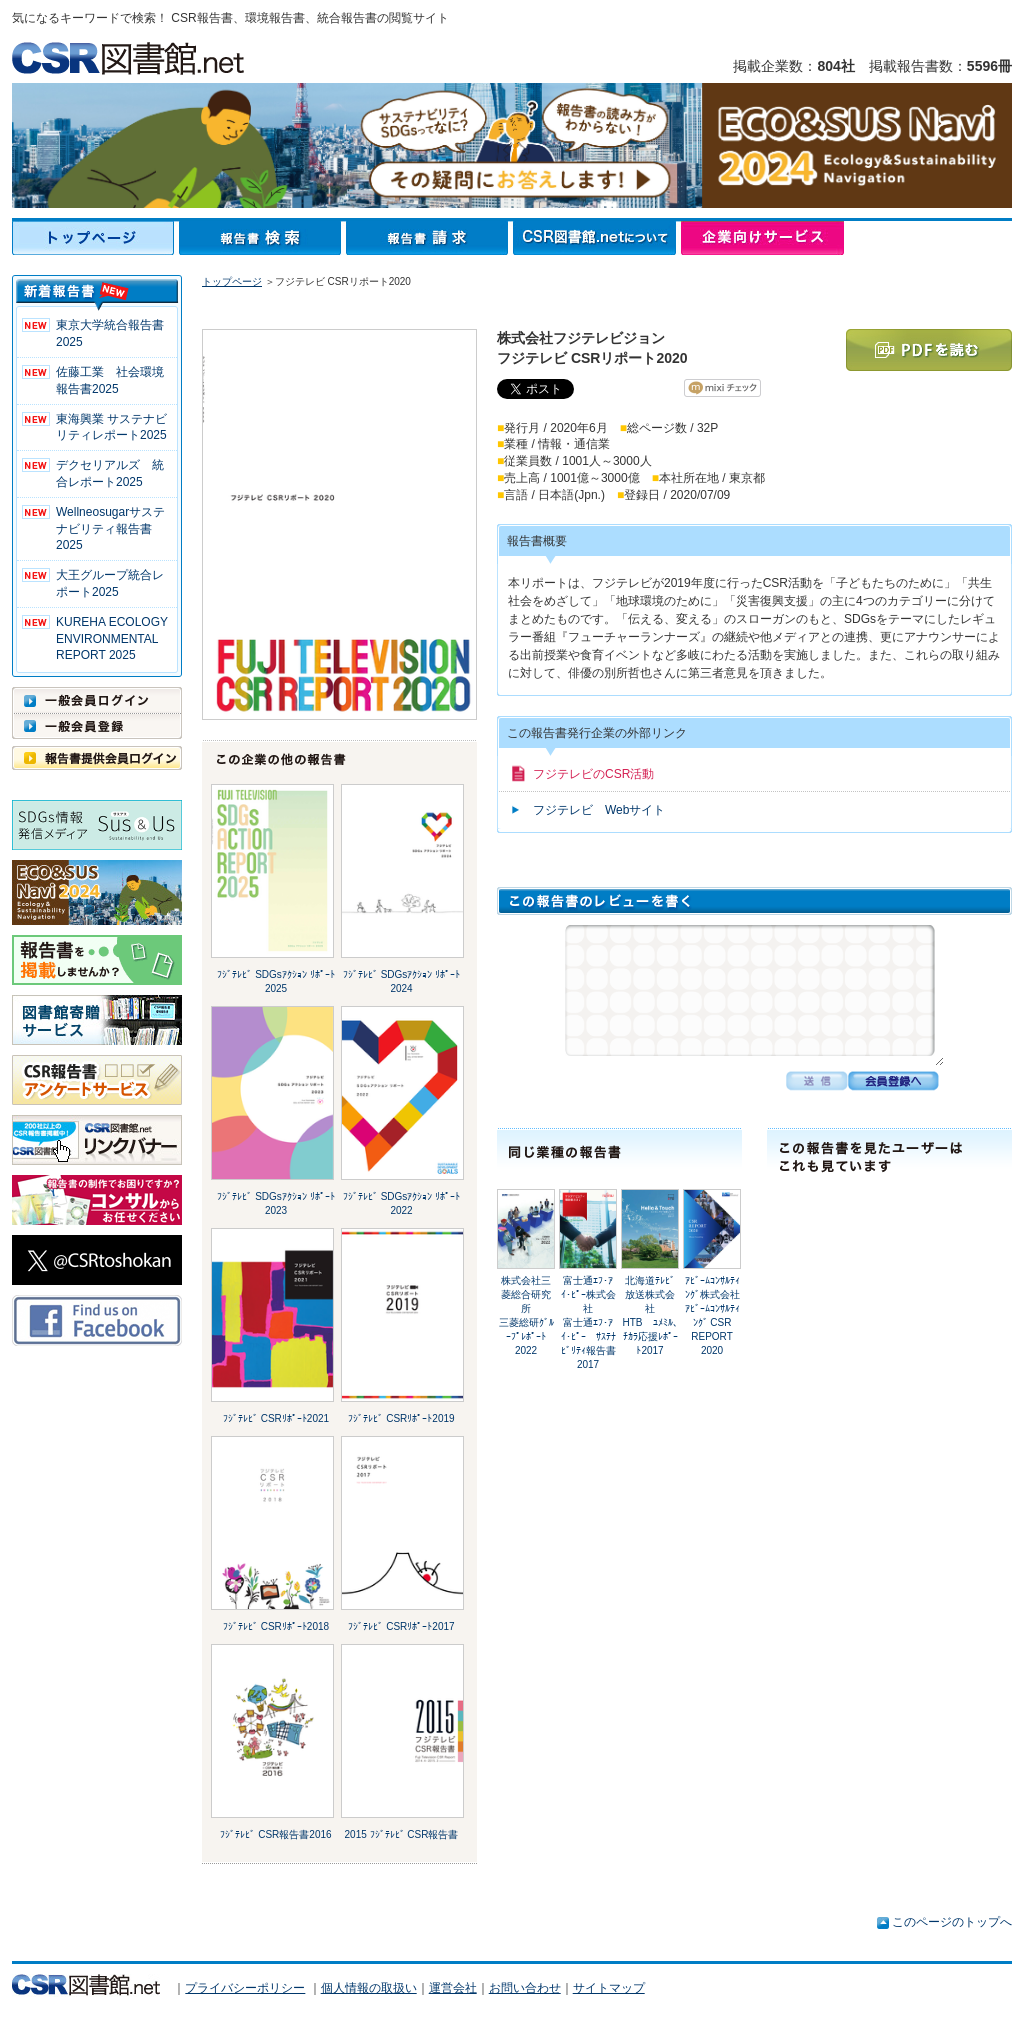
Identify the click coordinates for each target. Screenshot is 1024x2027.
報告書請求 (429, 238)
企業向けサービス (762, 238)
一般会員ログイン (97, 700)
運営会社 (453, 1988)
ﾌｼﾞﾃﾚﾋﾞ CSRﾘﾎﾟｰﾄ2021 (276, 1418)
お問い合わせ (525, 1988)
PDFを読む (929, 350)
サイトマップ (609, 1988)
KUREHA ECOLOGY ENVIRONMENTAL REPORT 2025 (112, 639)
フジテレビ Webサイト (599, 810)
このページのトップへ (952, 1922)
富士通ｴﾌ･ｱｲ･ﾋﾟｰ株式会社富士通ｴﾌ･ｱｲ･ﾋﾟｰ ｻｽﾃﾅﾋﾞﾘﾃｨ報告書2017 (588, 1322)
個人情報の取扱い (369, 1988)
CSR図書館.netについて (597, 238)
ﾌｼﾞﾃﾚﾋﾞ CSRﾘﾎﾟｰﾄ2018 (276, 1626)
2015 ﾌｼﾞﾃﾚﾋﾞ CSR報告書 (402, 1834)
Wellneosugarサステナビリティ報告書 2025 (110, 529)
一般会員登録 (97, 726)
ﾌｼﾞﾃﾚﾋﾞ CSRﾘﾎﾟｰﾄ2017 (401, 1626)
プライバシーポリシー (245, 1988)
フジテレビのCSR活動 (593, 774)
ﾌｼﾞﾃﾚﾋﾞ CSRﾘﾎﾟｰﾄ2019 (401, 1418)
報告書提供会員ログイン (97, 758)
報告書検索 (262, 238)
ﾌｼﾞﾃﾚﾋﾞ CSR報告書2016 (275, 1834)
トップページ (95, 238)
